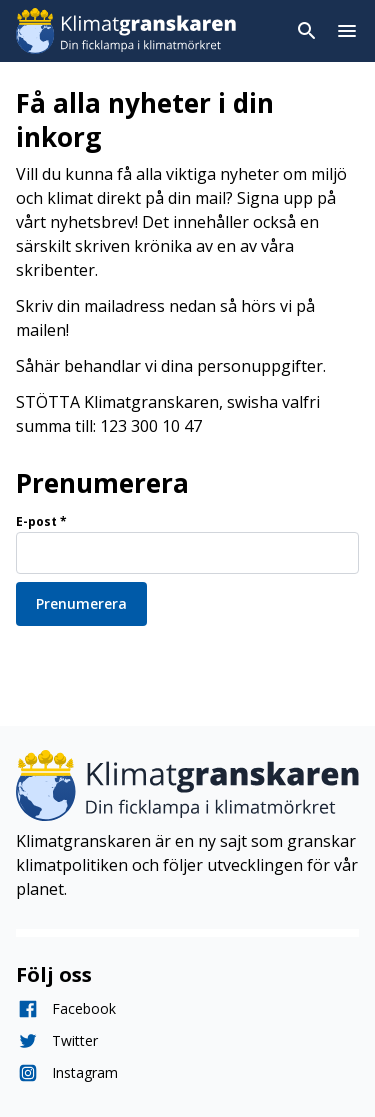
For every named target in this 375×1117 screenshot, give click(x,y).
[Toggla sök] (307, 31)
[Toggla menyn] (347, 31)
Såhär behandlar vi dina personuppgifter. (171, 366)
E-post (41, 521)
